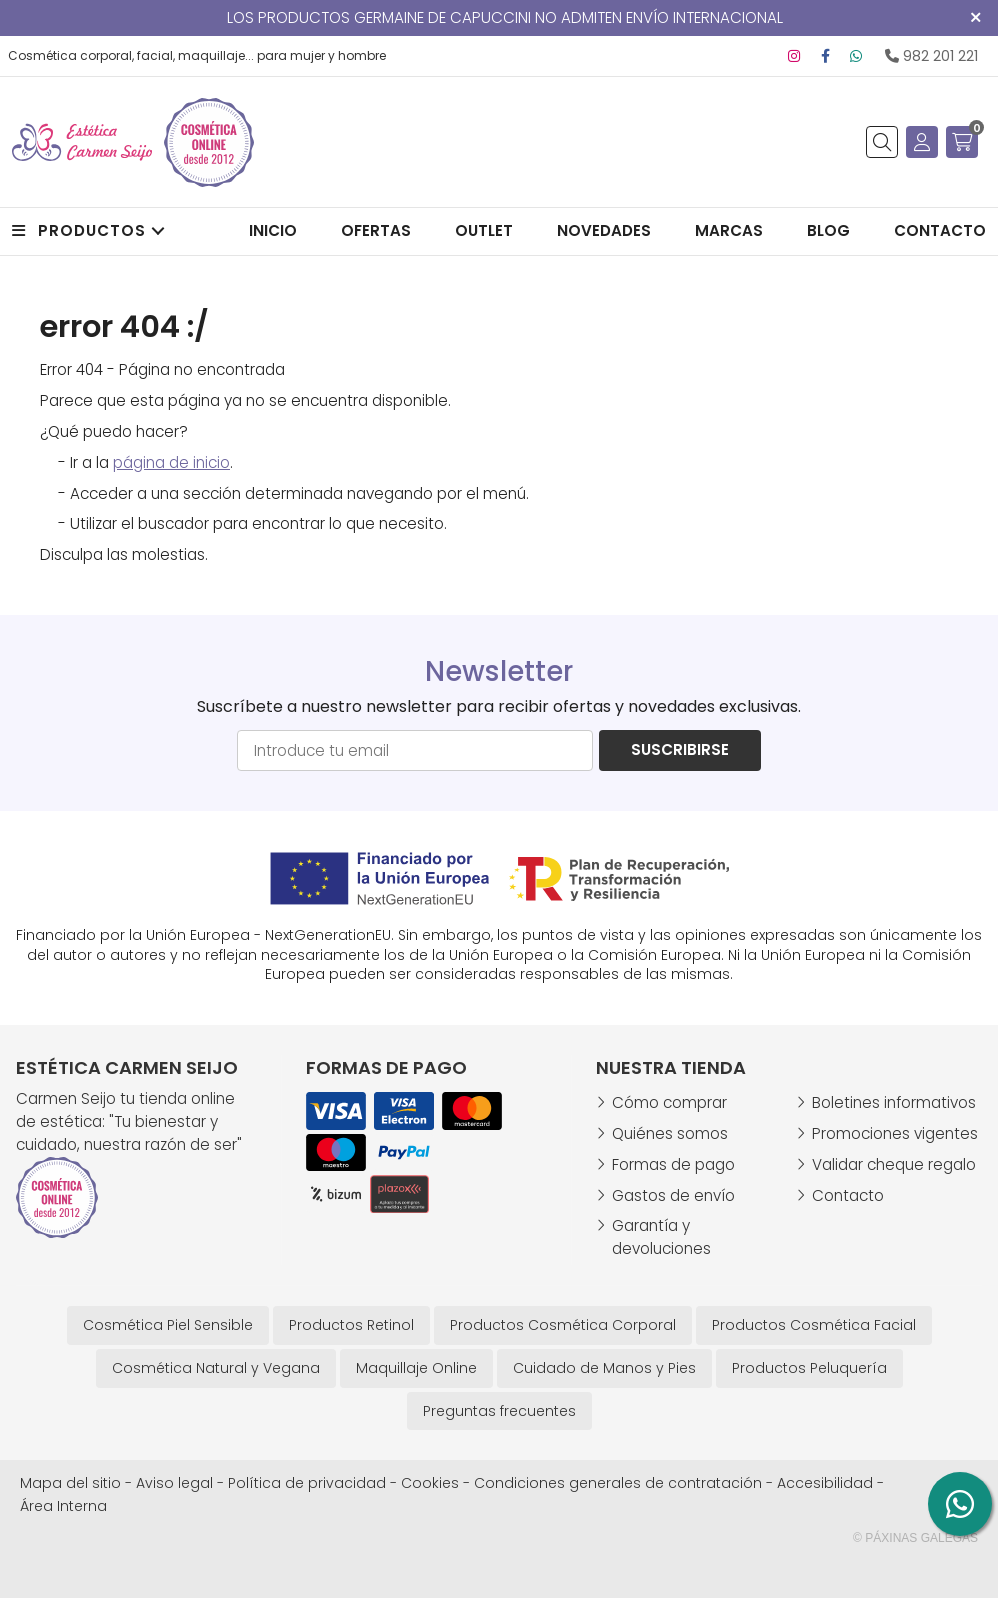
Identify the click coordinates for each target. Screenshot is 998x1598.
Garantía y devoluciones (661, 1237)
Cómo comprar (669, 1102)
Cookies (430, 1483)
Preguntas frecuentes (499, 1411)
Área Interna (63, 1506)
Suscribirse (680, 749)
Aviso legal (174, 1483)
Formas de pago (673, 1164)
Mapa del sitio (70, 1483)
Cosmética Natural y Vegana (216, 1368)
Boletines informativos (894, 1102)
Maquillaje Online (416, 1368)
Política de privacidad (307, 1483)
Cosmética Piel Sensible (168, 1325)
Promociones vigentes (895, 1133)
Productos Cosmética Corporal (563, 1325)
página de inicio (171, 462)
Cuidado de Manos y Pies (604, 1368)
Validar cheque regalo (894, 1164)
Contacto (848, 1195)
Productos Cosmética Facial (814, 1325)
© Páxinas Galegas (915, 1538)
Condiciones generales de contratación (618, 1483)
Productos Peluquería (809, 1368)
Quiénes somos (670, 1133)
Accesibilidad (825, 1483)
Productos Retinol (351, 1325)
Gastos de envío (673, 1195)
